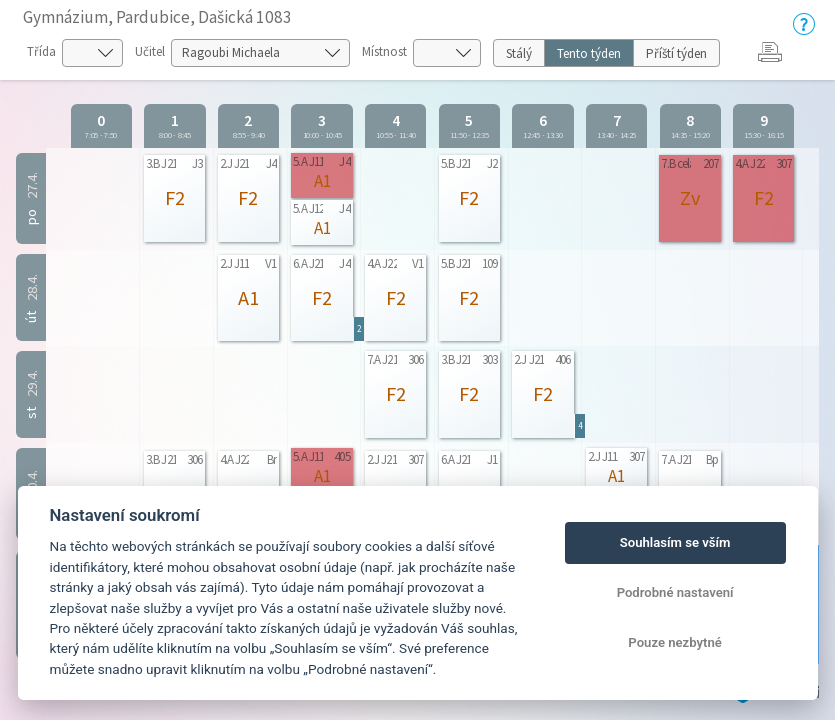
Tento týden (589, 53)
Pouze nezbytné (675, 642)
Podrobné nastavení (675, 592)
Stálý (519, 53)
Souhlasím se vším (675, 542)
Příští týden (676, 53)
